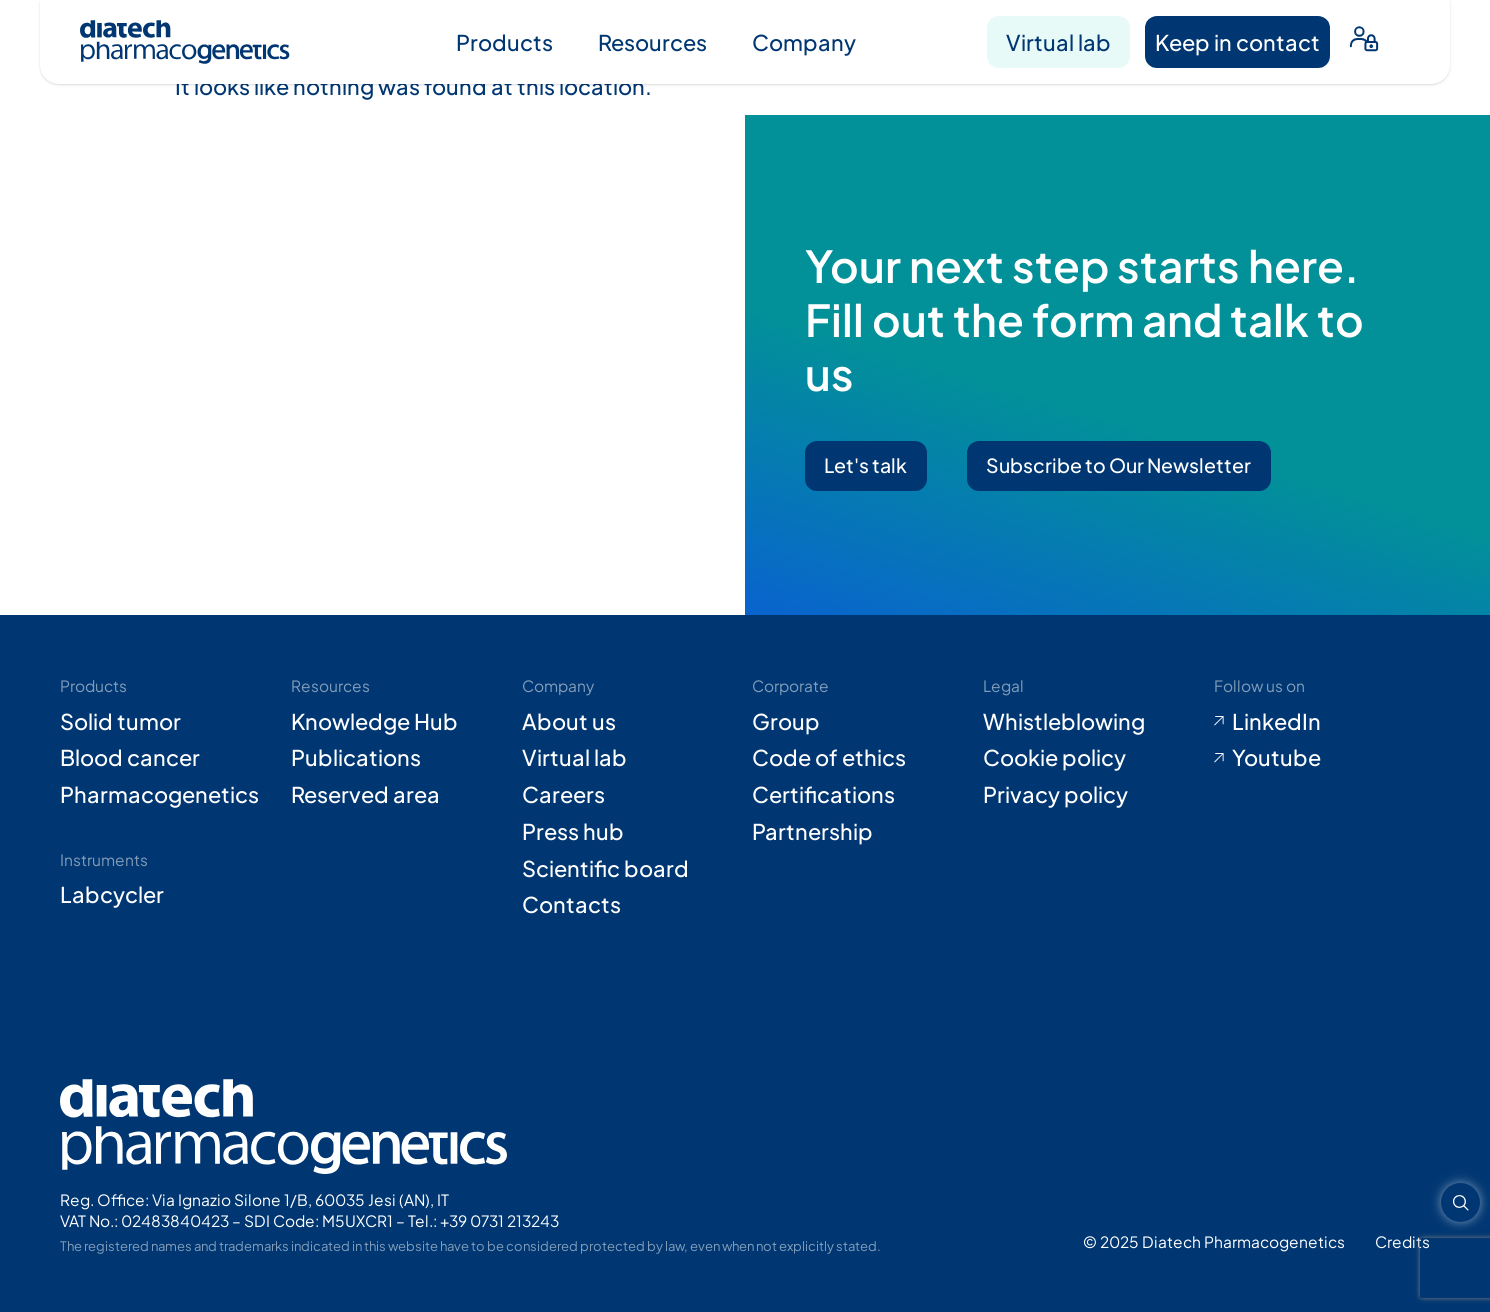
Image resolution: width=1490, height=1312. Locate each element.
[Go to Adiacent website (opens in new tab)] (1402, 1241)
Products (504, 42)
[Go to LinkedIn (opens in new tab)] (1322, 721)
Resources (652, 42)
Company (804, 42)
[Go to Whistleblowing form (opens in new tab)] (1091, 721)
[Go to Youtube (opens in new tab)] (1322, 757)
